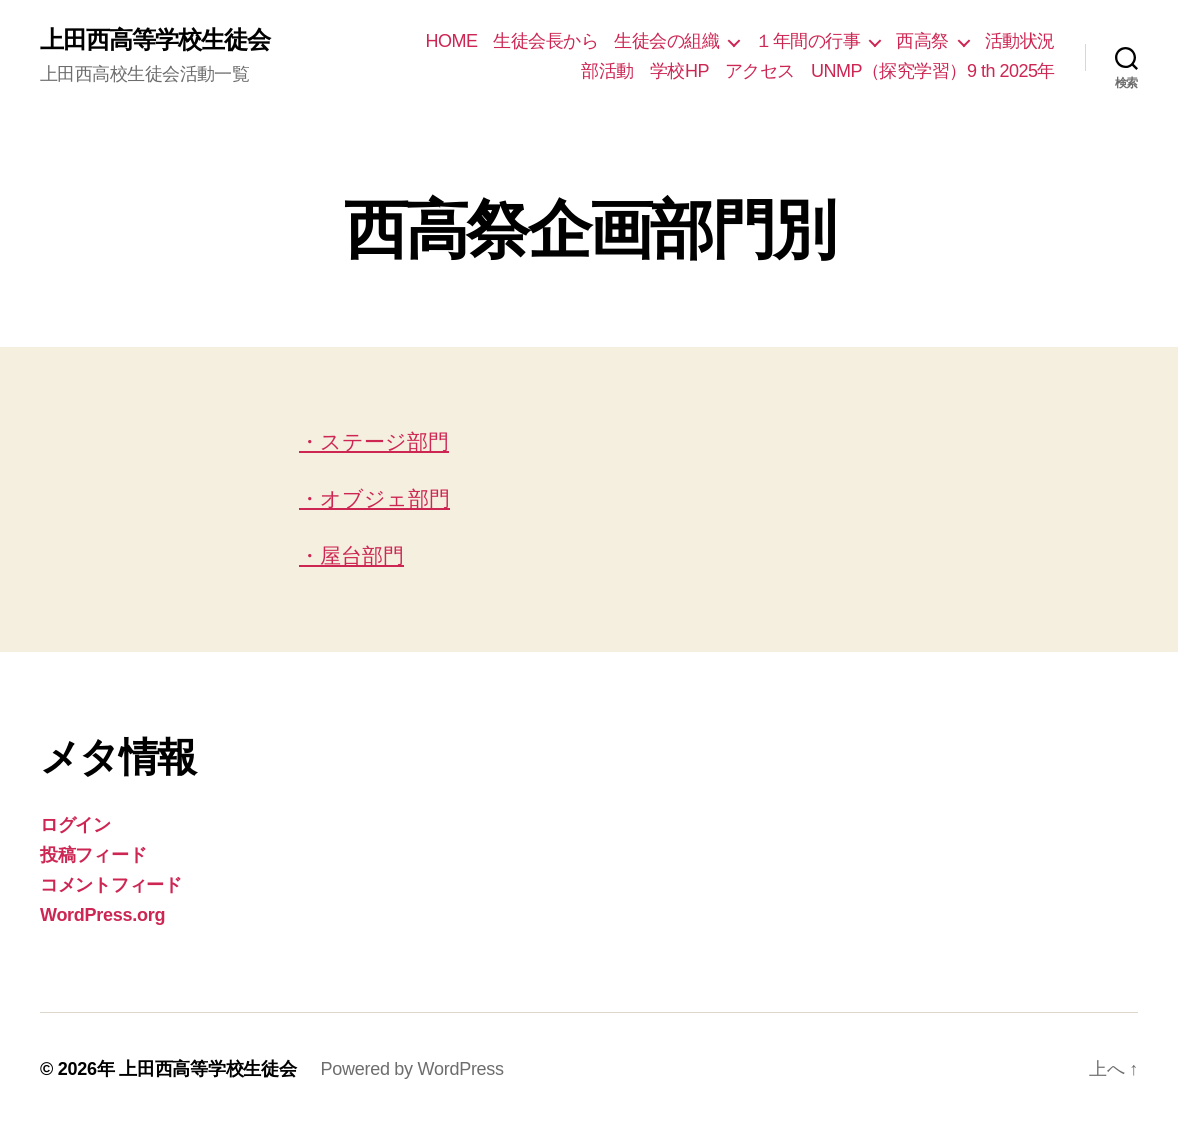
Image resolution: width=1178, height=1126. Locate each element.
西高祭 (922, 41)
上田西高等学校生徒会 (155, 40)
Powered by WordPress (411, 1069)
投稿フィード (93, 855)
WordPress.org (102, 915)
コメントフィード (111, 885)
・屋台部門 (351, 555)
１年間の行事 (807, 41)
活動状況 (1020, 41)
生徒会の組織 (666, 41)
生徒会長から (545, 41)
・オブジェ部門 (374, 498)
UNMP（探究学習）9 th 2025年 (933, 71)
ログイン (75, 825)
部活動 (607, 71)
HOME (451, 41)
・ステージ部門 (374, 441)
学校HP (679, 71)
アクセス (760, 71)
